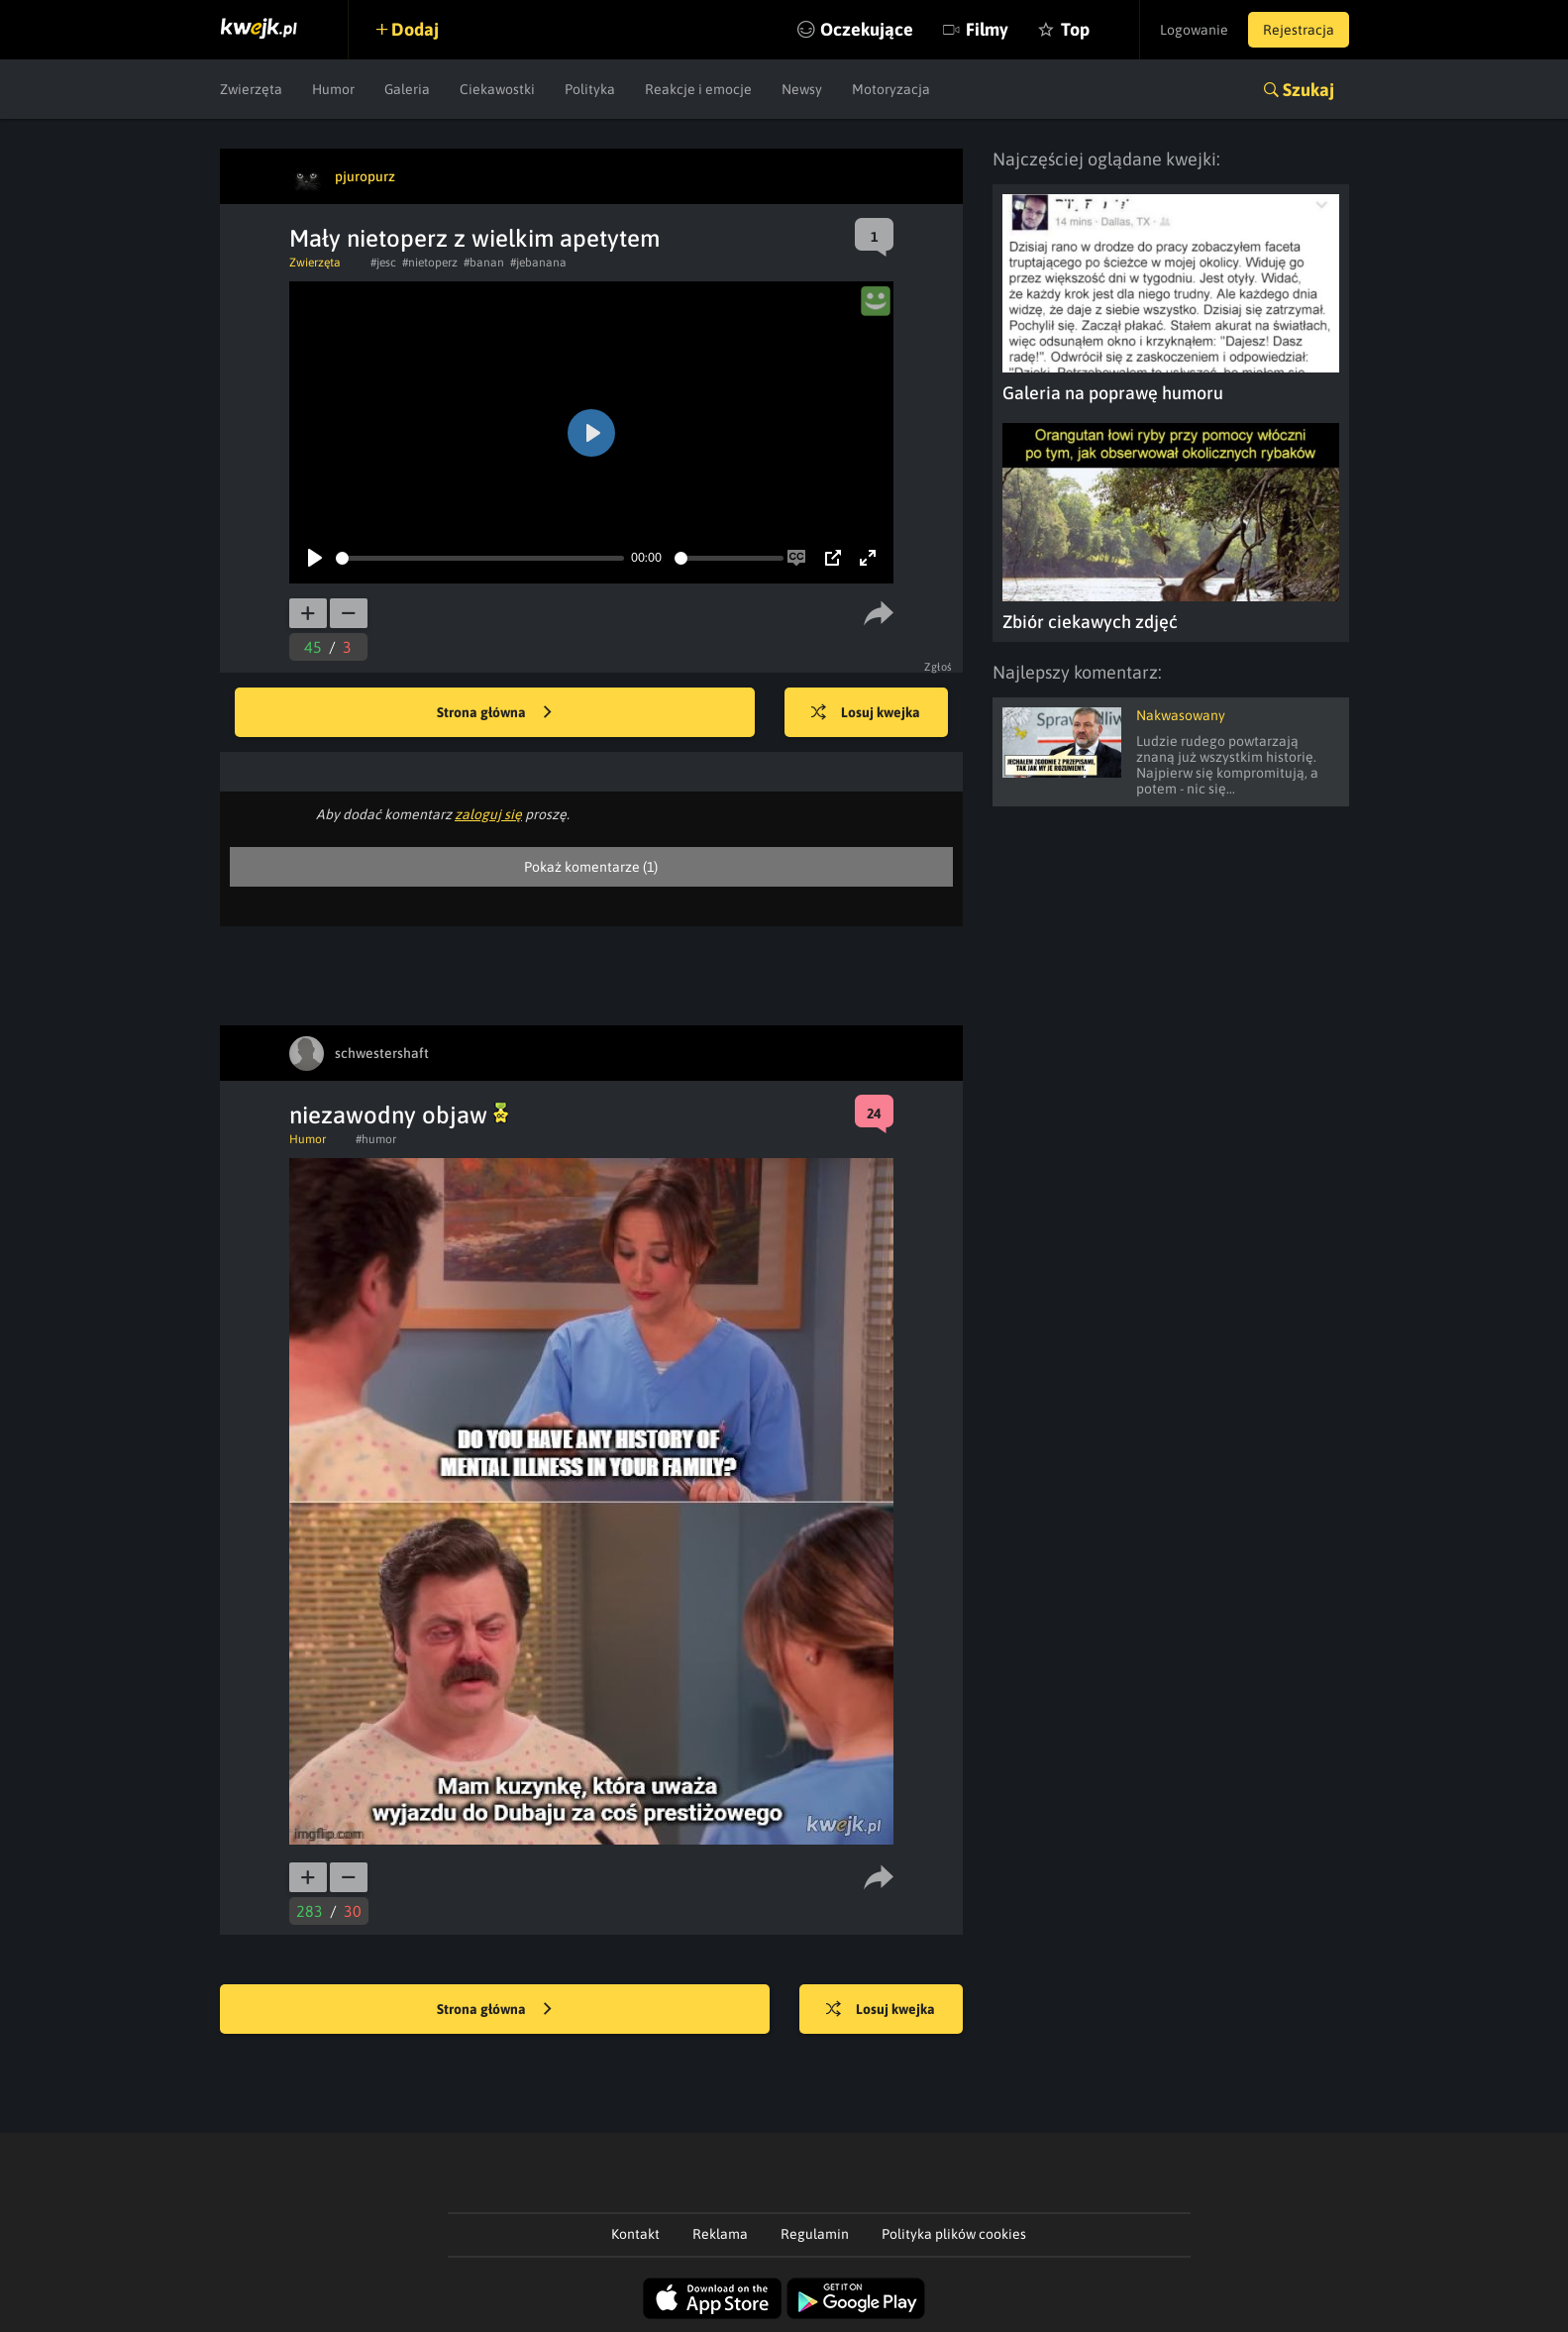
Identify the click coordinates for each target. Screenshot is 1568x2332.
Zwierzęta (251, 89)
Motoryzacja (891, 89)
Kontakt (635, 2234)
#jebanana (538, 262)
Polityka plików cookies (954, 2234)
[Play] (315, 558)
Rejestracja (1298, 30)
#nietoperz (430, 262)
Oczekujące (866, 29)
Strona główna (494, 713)
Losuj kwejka (865, 713)
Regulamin (815, 2234)
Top (1075, 29)
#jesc (383, 262)
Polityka (590, 89)
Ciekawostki (497, 89)
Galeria (407, 89)
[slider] (480, 558)
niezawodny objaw (398, 1115)
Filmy (987, 29)
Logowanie (1194, 30)
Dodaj (415, 29)
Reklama (720, 2234)
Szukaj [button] (1308, 89)
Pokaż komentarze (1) (591, 867)
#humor (376, 1139)
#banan (484, 262)
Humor (333, 89)
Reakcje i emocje (698, 89)
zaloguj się (488, 814)
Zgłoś (938, 667)
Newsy (802, 89)
